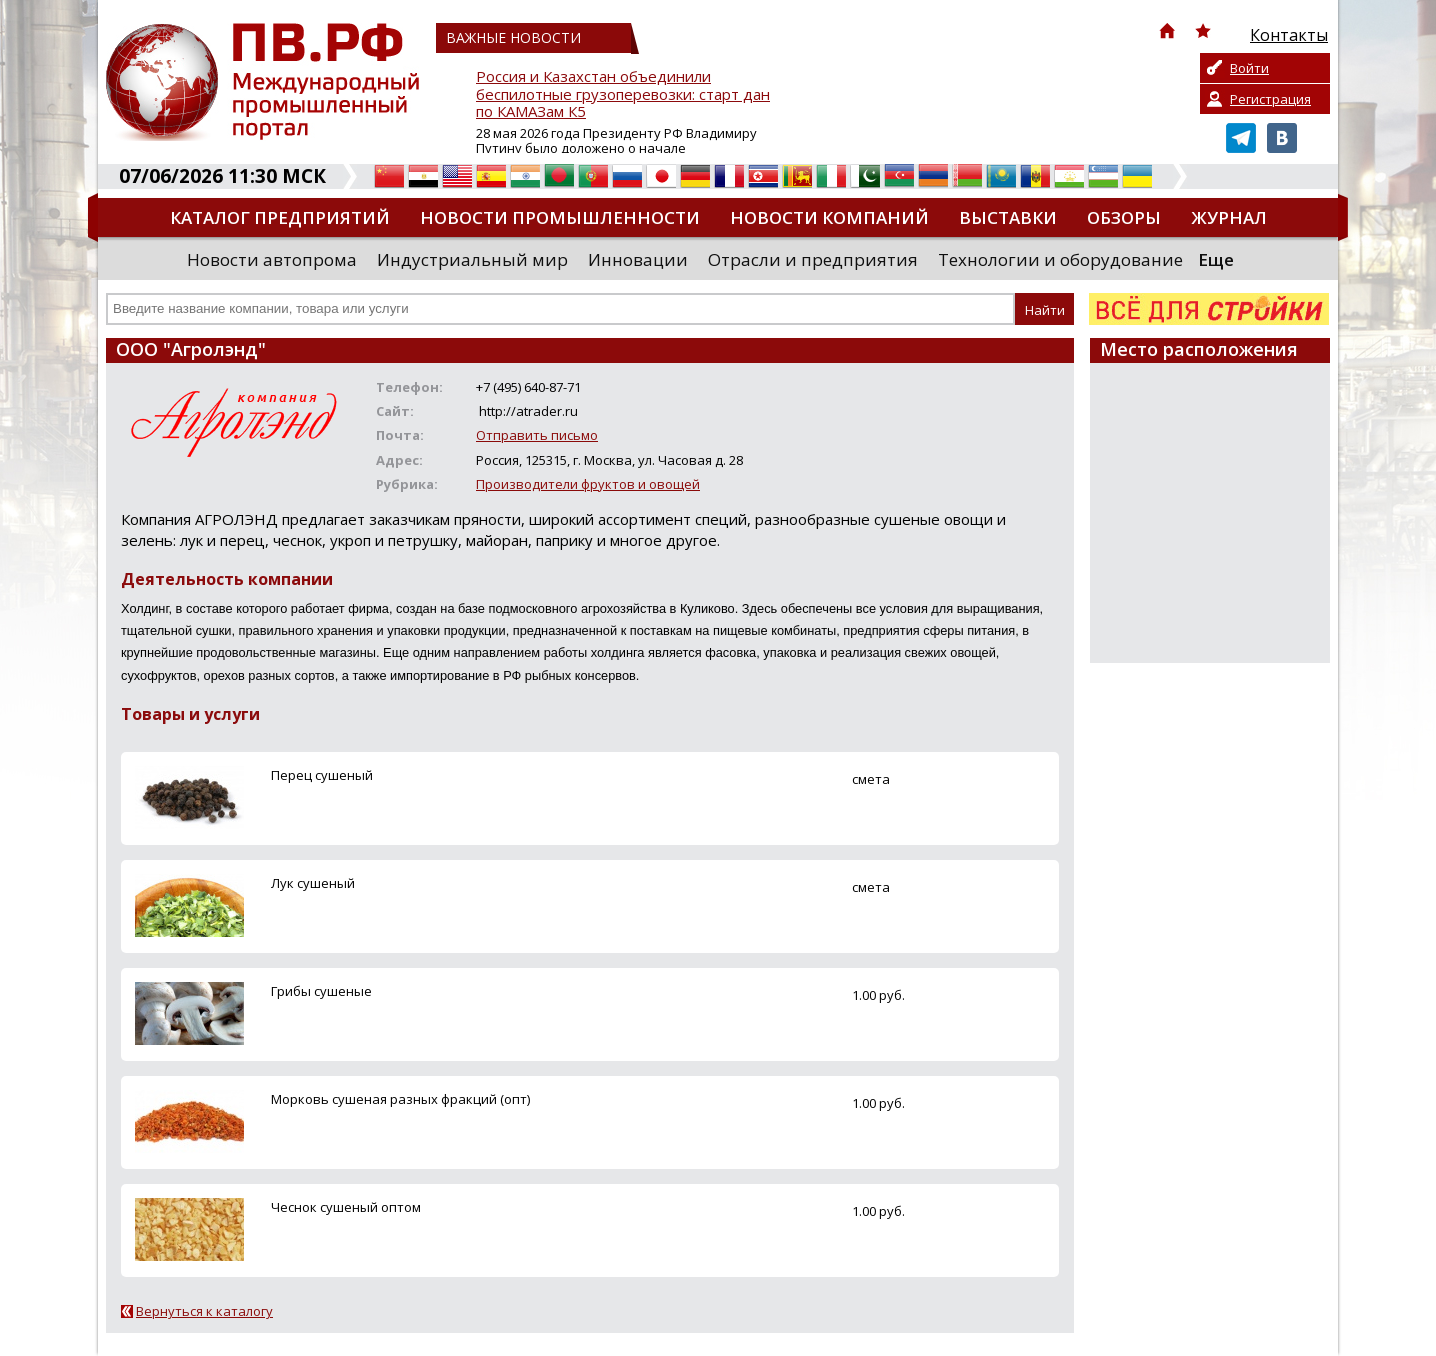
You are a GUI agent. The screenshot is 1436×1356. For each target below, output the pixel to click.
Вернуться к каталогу (204, 1311)
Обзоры (1124, 217)
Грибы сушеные (321, 991)
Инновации (638, 259)
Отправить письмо (537, 435)
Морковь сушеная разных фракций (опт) (400, 1099)
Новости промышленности (560, 217)
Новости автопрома (272, 259)
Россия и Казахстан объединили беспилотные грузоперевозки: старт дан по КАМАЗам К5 (623, 94)
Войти (1249, 68)
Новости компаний (829, 217)
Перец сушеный (322, 775)
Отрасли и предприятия (813, 259)
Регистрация (1270, 99)
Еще (1216, 259)
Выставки (1008, 217)
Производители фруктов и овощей (588, 484)
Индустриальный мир (472, 259)
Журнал (1229, 217)
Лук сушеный (313, 883)
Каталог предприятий (280, 217)
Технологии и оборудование (1060, 259)
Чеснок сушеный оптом (346, 1207)
